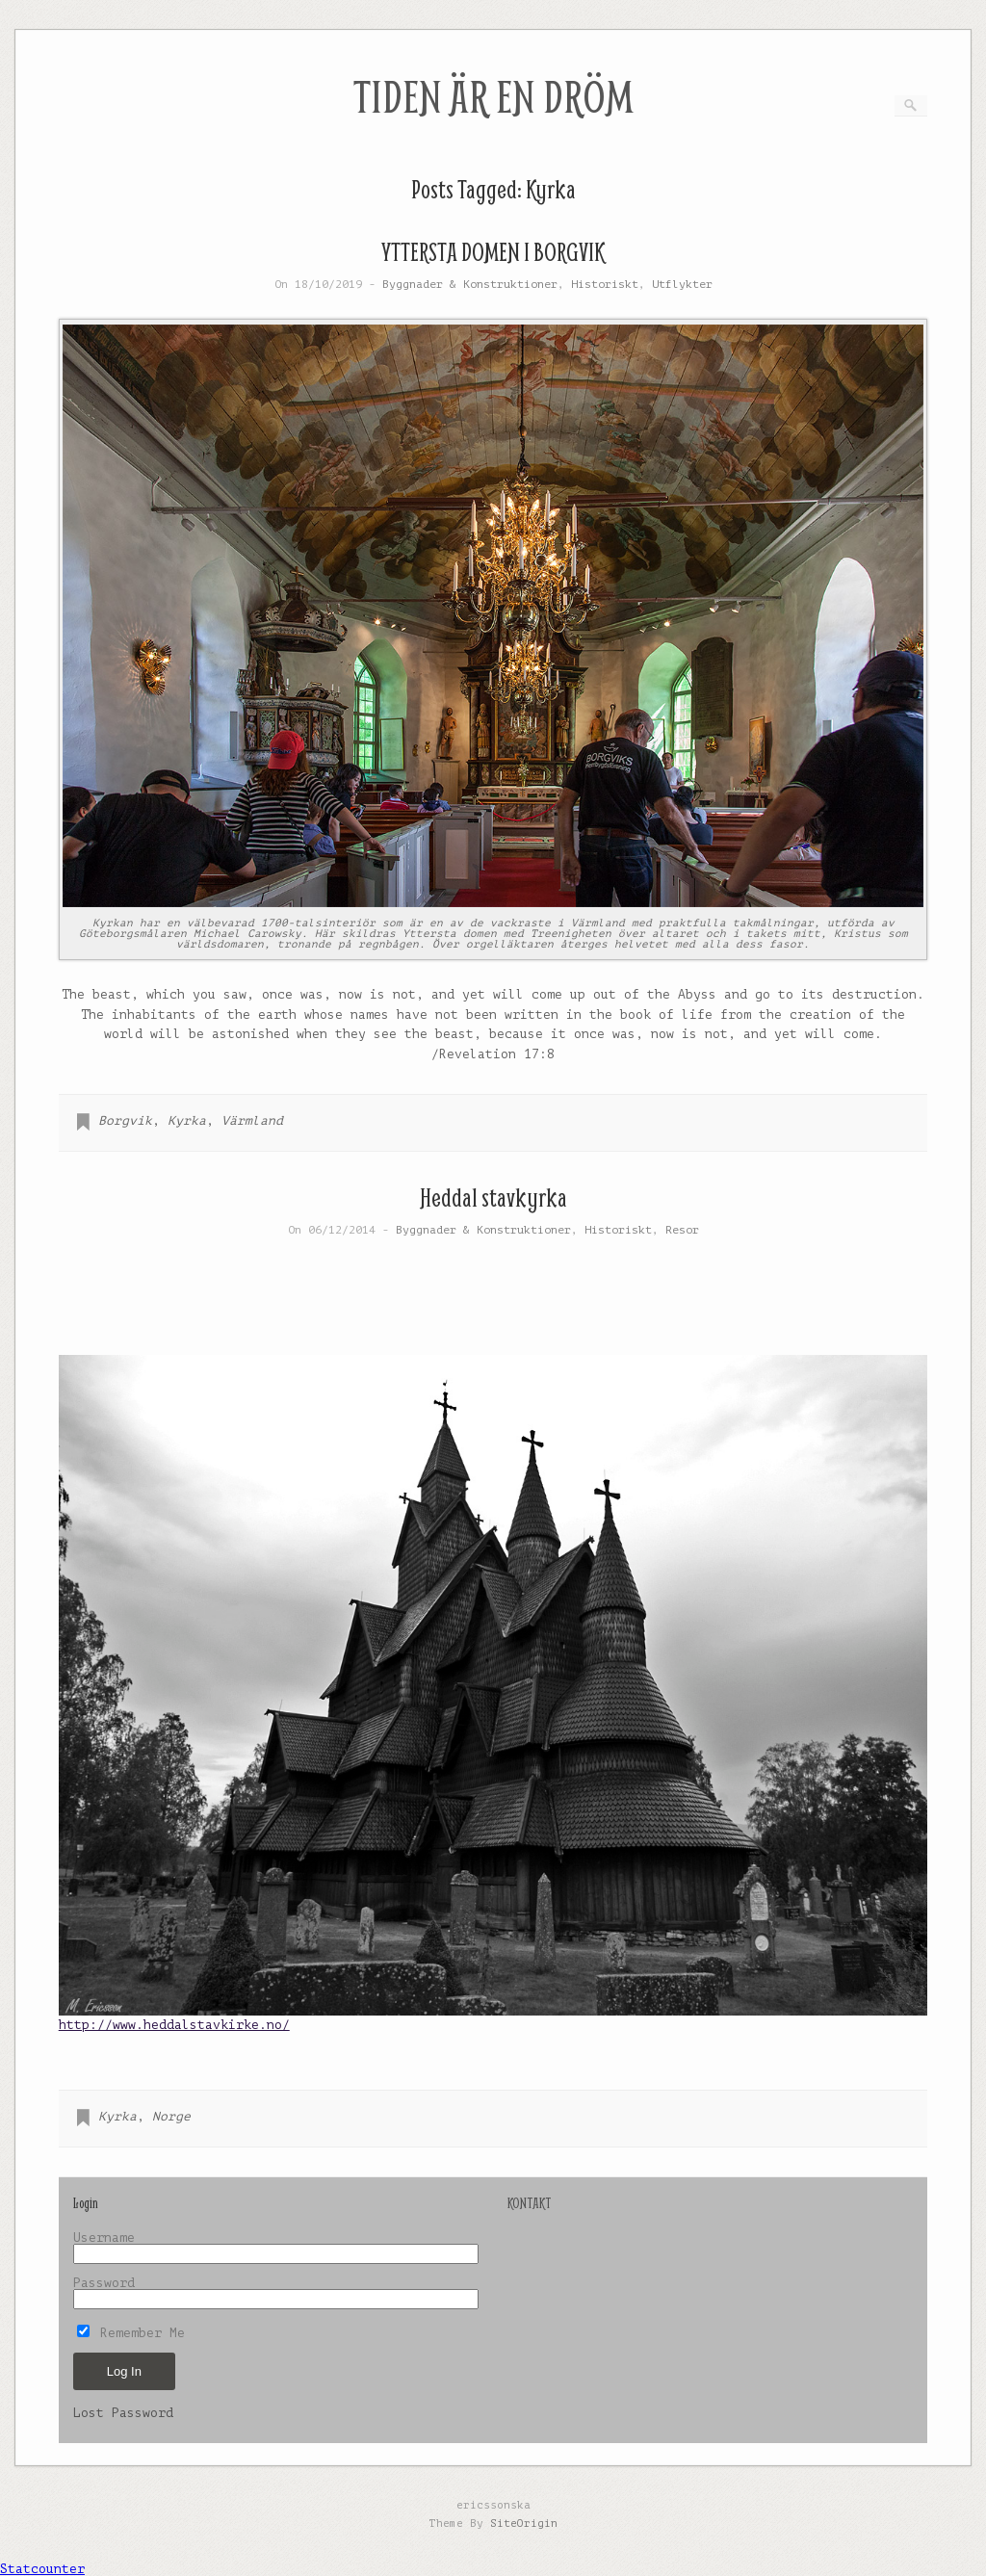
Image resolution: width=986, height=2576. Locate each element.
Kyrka (187, 1120)
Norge (171, 2116)
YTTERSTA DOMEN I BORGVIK (493, 252)
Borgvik (125, 1120)
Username (104, 2237)
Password (104, 2283)
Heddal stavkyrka (493, 1197)
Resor (682, 1230)
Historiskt (604, 284)
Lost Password (123, 2413)
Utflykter (682, 284)
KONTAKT (529, 2203)
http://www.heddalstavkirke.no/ (174, 2024)
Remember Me (131, 2333)
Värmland (252, 1120)
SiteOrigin (524, 2523)
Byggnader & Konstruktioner (470, 284)
